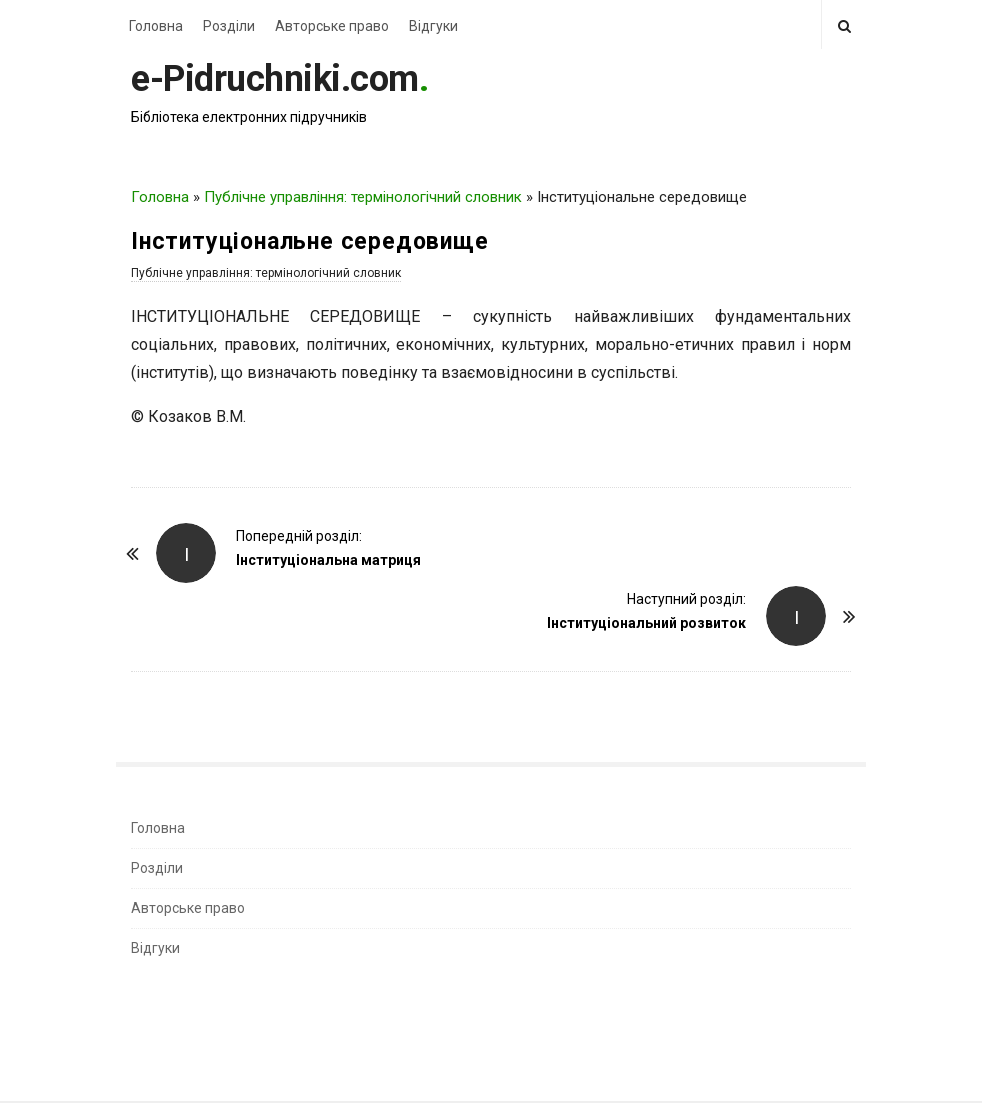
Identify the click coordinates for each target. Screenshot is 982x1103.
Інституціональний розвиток (646, 623)
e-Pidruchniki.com (275, 79)
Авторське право (332, 26)
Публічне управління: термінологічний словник (363, 197)
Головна (156, 26)
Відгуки (433, 26)
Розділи (229, 26)
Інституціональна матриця (328, 560)
